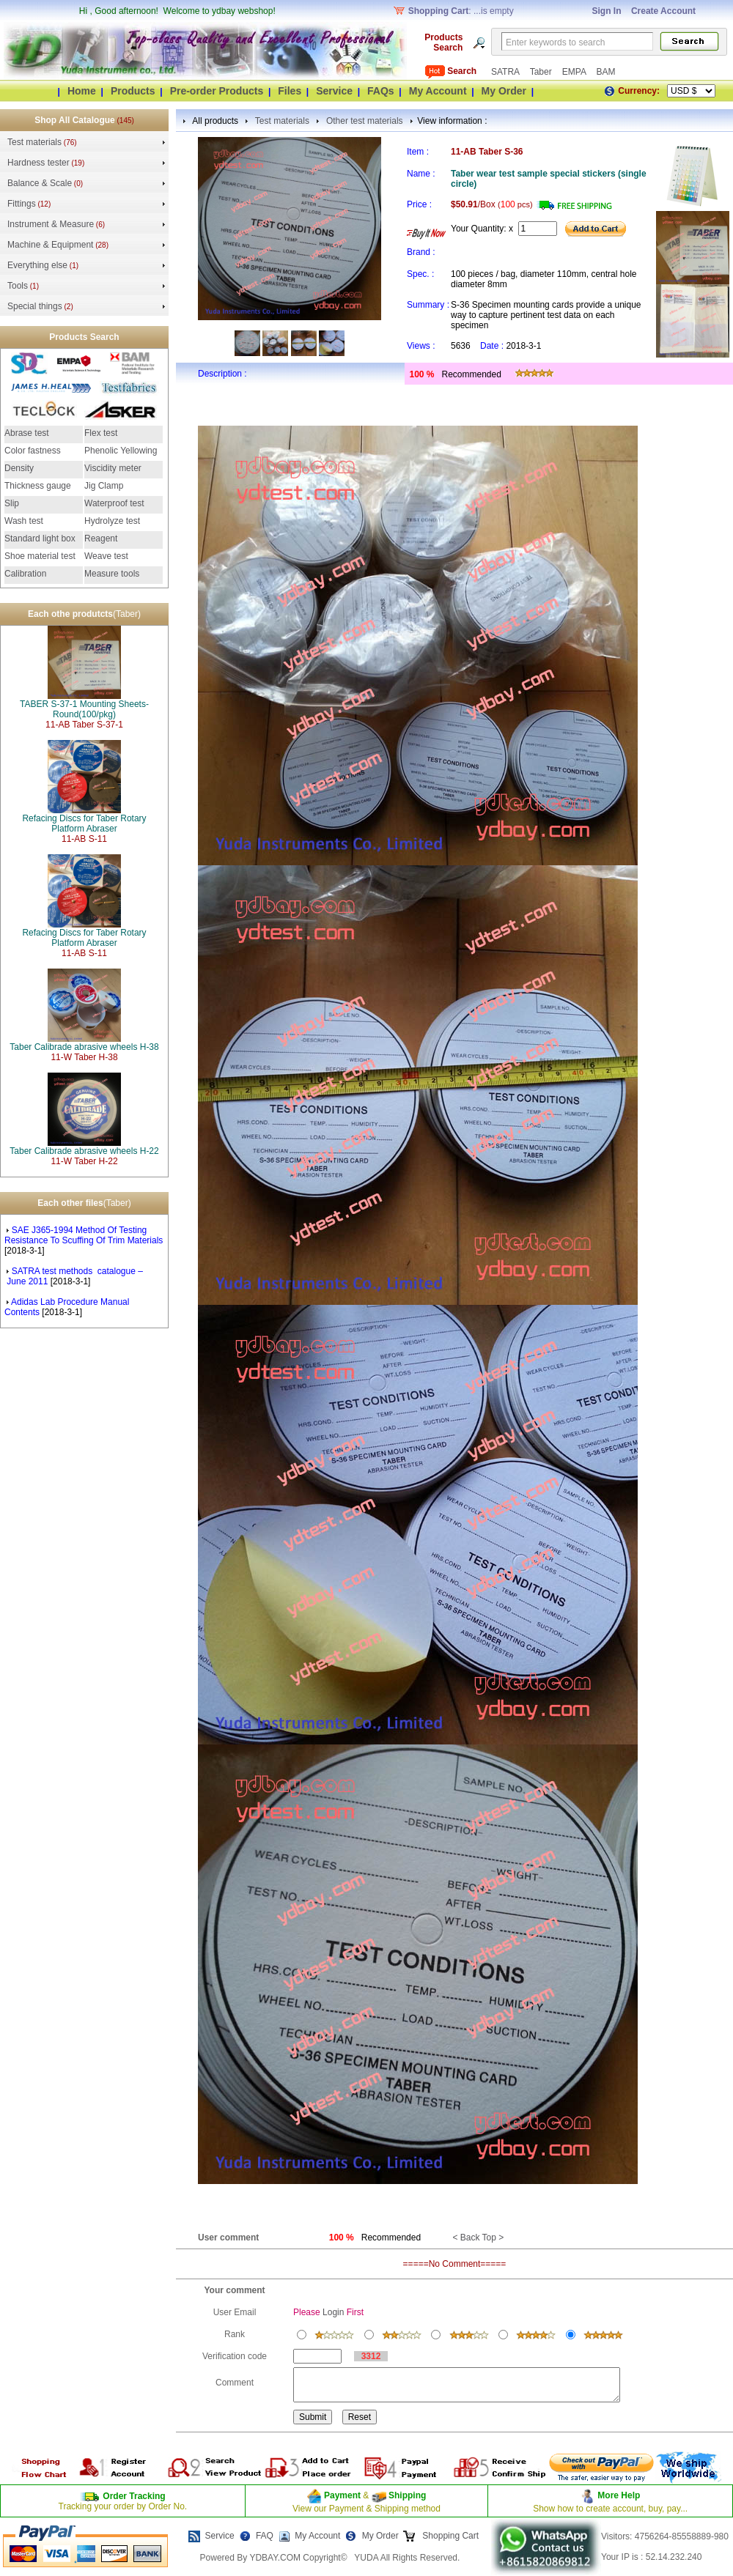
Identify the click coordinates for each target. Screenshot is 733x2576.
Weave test (106, 556)
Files (289, 91)
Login (333, 2312)
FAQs (380, 91)
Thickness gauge (37, 486)
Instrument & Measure (50, 224)
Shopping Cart (449, 2536)
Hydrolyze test (112, 521)
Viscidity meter (112, 468)
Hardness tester (38, 163)
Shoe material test (39, 556)
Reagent (100, 538)
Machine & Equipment (50, 245)
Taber (542, 72)
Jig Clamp (103, 486)
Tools (17, 286)
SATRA (506, 72)
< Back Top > (478, 2237)
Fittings (21, 204)
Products (133, 91)
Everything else (37, 265)
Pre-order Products (217, 91)
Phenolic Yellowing (120, 450)
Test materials (34, 142)
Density (19, 468)
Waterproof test (114, 503)
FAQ (264, 2536)
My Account (438, 91)
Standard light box (39, 538)
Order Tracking (134, 2496)
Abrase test (26, 433)
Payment (342, 2495)
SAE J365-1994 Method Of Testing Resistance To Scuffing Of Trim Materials (83, 1235)
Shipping (406, 2495)
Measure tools (111, 574)
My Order (504, 91)
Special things (34, 306)
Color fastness (32, 450)
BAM (605, 72)
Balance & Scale (39, 183)
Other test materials (364, 121)
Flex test (100, 433)
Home (81, 91)
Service (334, 91)
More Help (618, 2495)
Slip (11, 503)
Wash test (23, 521)
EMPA (575, 72)
